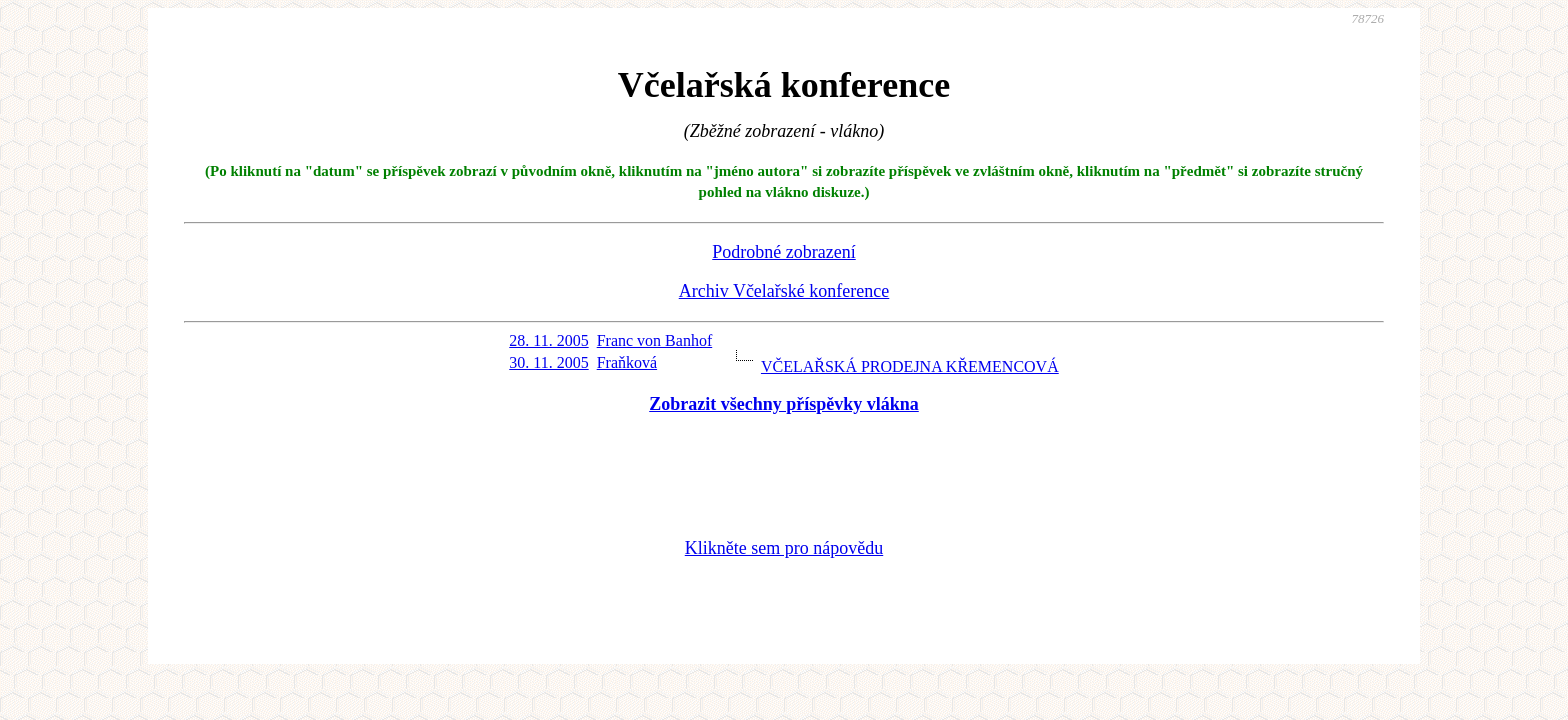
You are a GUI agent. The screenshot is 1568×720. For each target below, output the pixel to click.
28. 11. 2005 (548, 340)
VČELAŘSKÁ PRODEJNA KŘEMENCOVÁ (910, 366)
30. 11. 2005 (548, 362)
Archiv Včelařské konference (784, 291)
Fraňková (627, 362)
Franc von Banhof (655, 340)
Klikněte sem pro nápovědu (784, 548)
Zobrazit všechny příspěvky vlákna (784, 404)
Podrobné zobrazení (783, 252)
